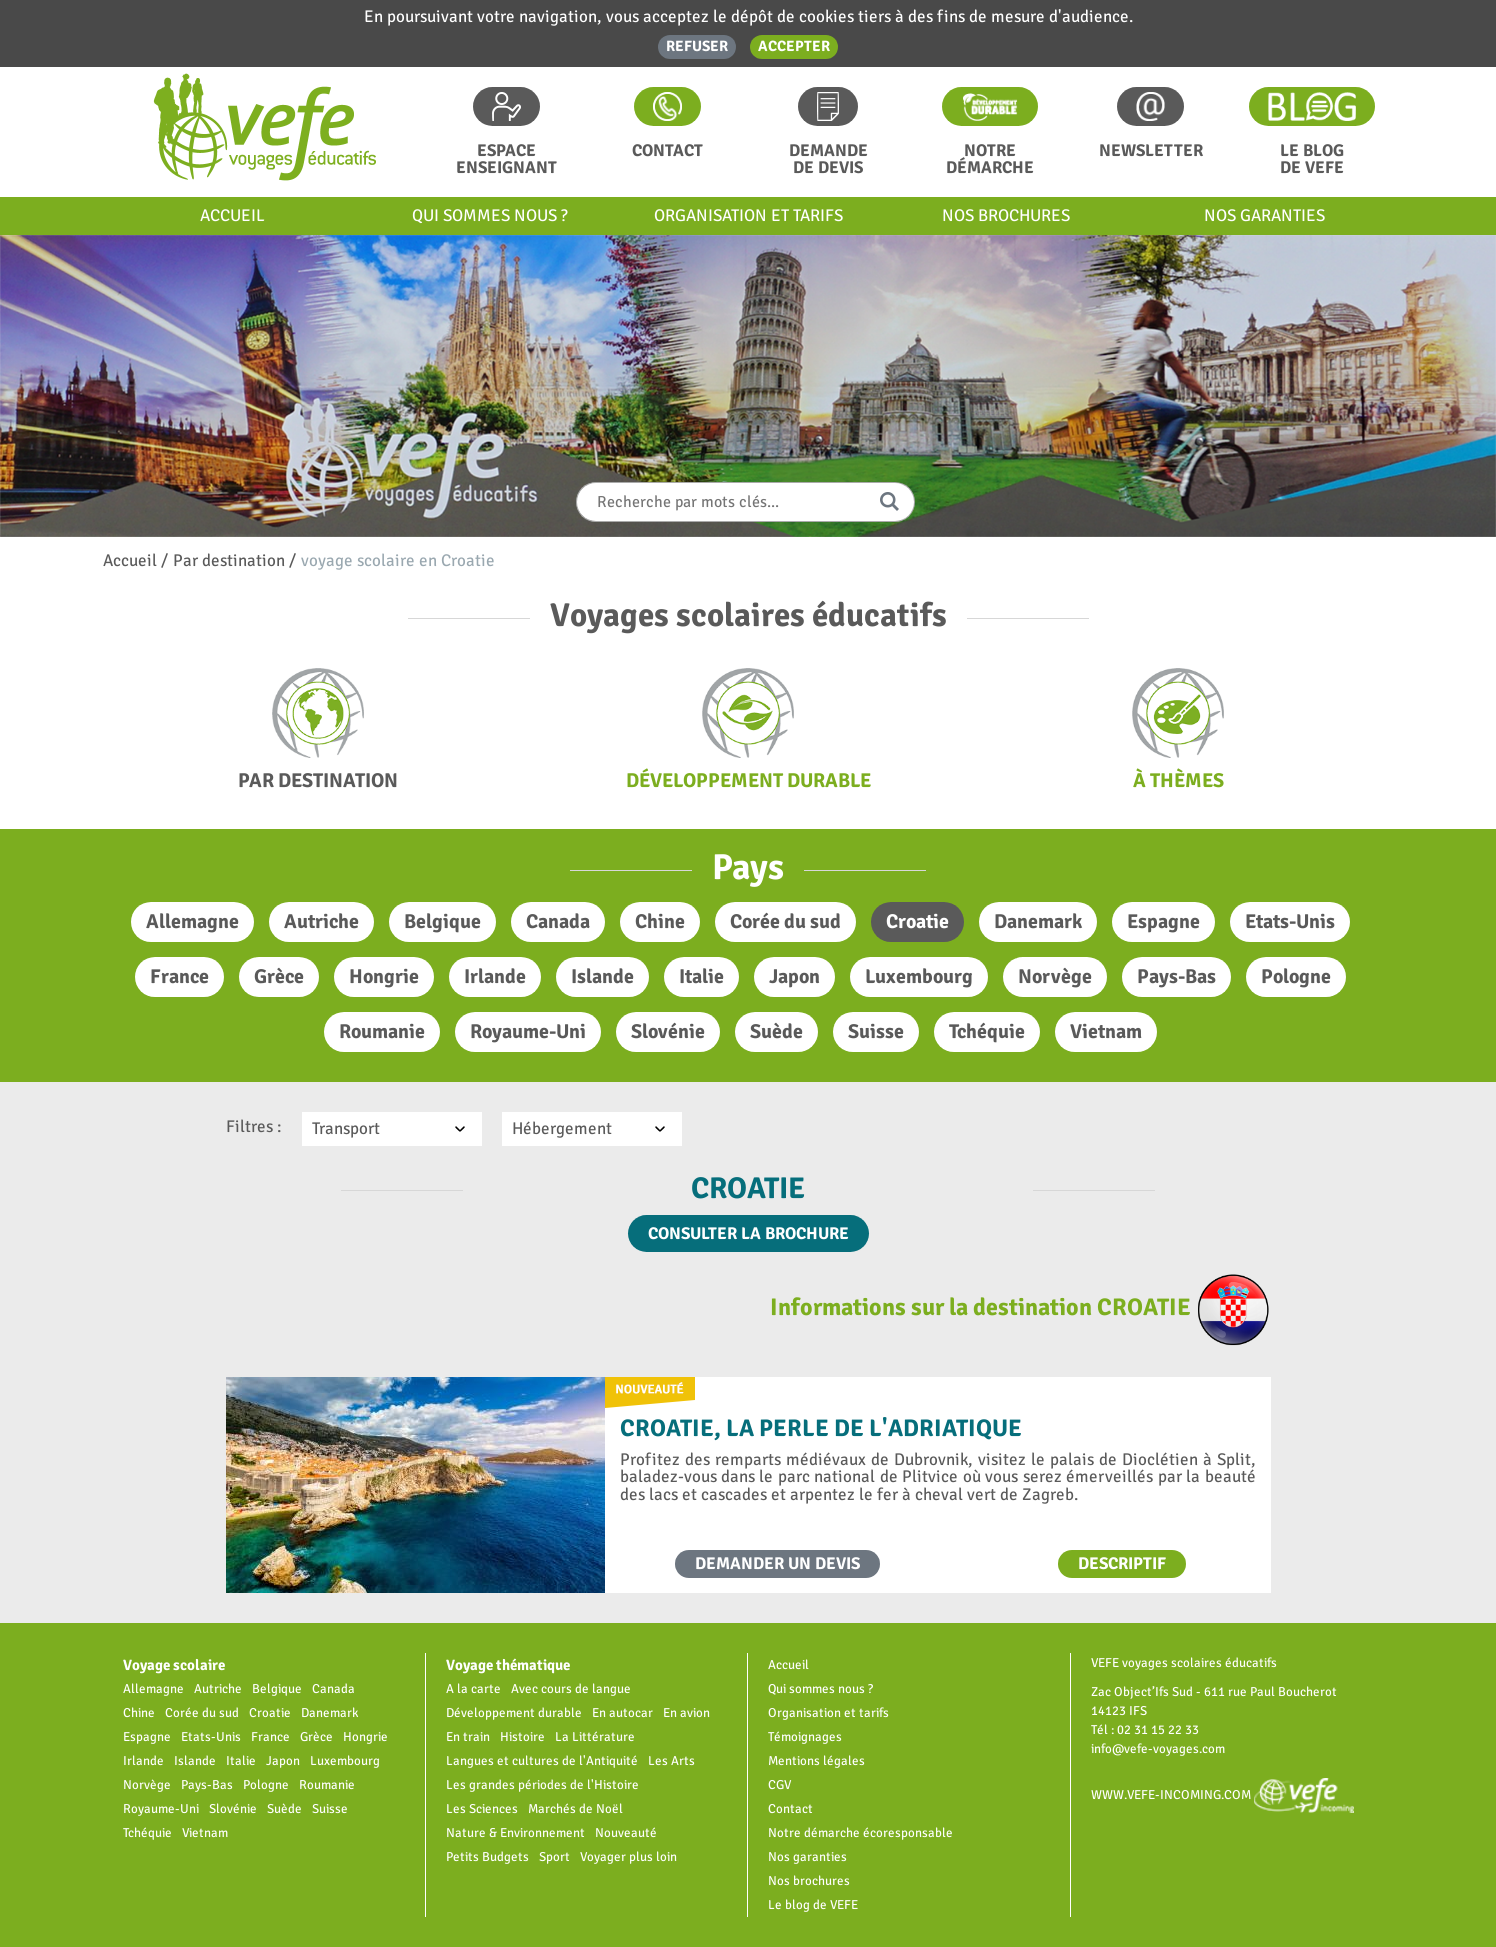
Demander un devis (777, 1563)
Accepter (794, 46)
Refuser (697, 46)
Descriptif (1122, 1563)
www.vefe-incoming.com (1222, 1794)
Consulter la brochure (748, 1233)
